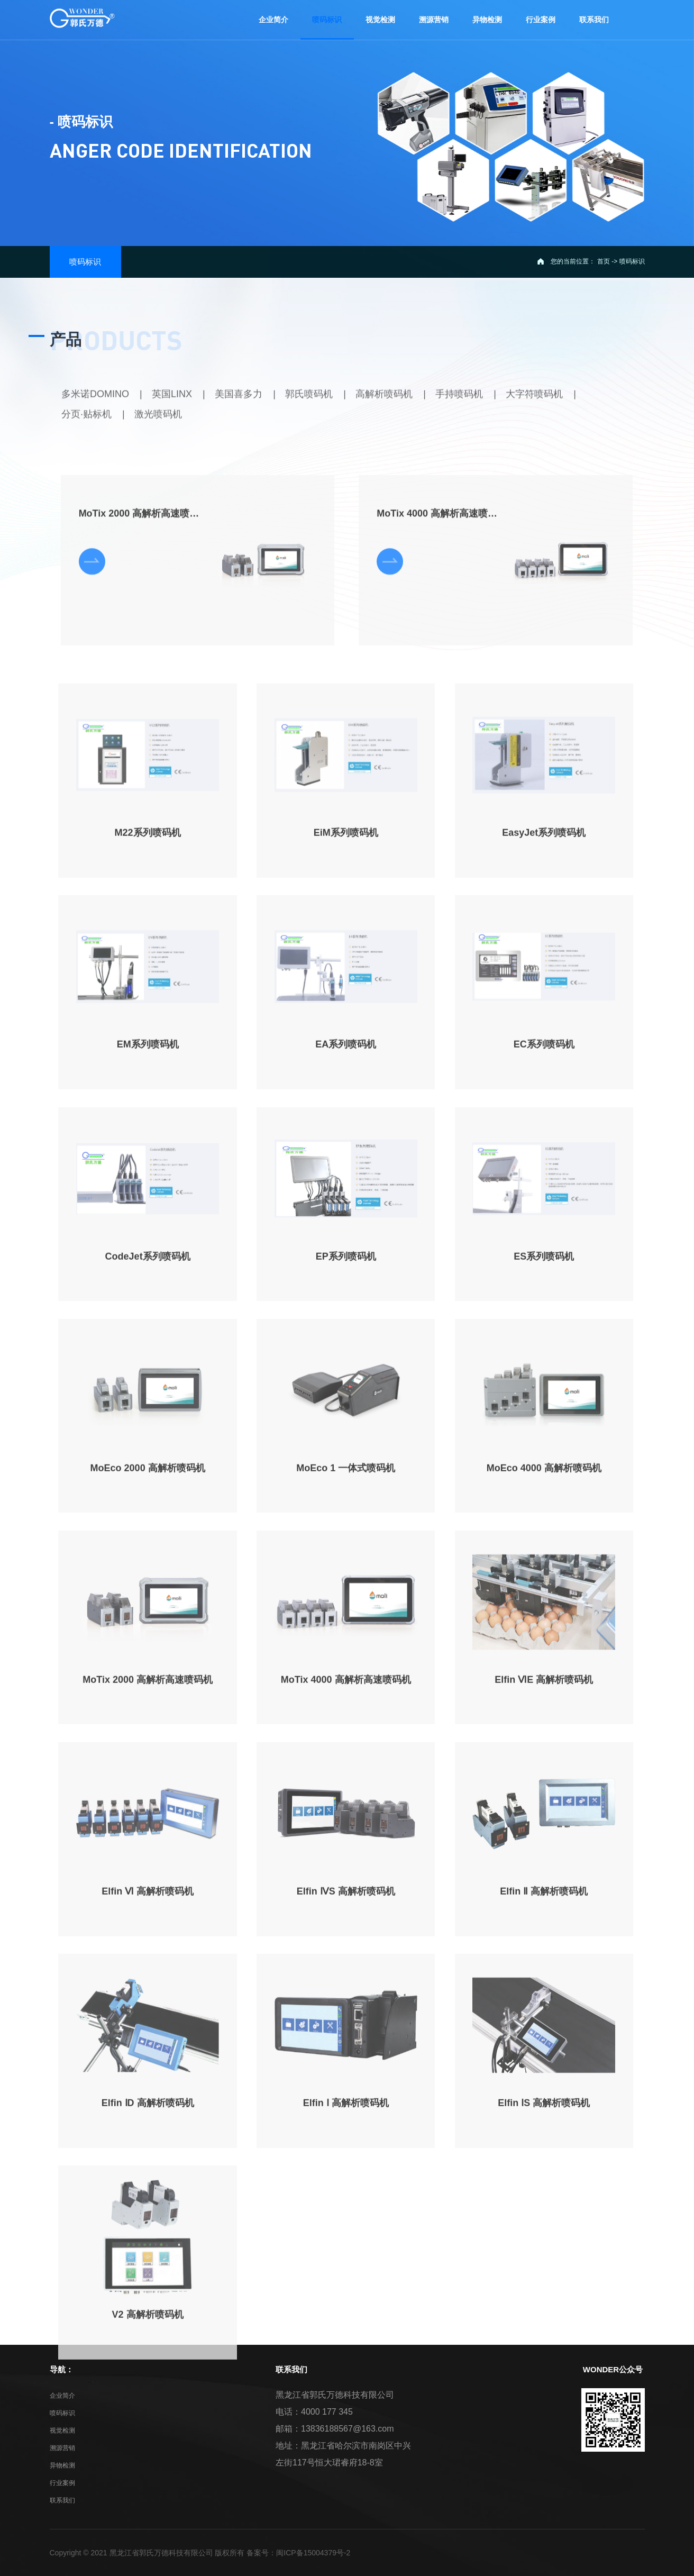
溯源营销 (62, 2448)
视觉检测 (62, 2430)
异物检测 (62, 2465)
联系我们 (62, 2500)
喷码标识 (62, 2413)
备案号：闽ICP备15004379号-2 (298, 2552)
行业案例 (62, 2483)
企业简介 (62, 2395)
